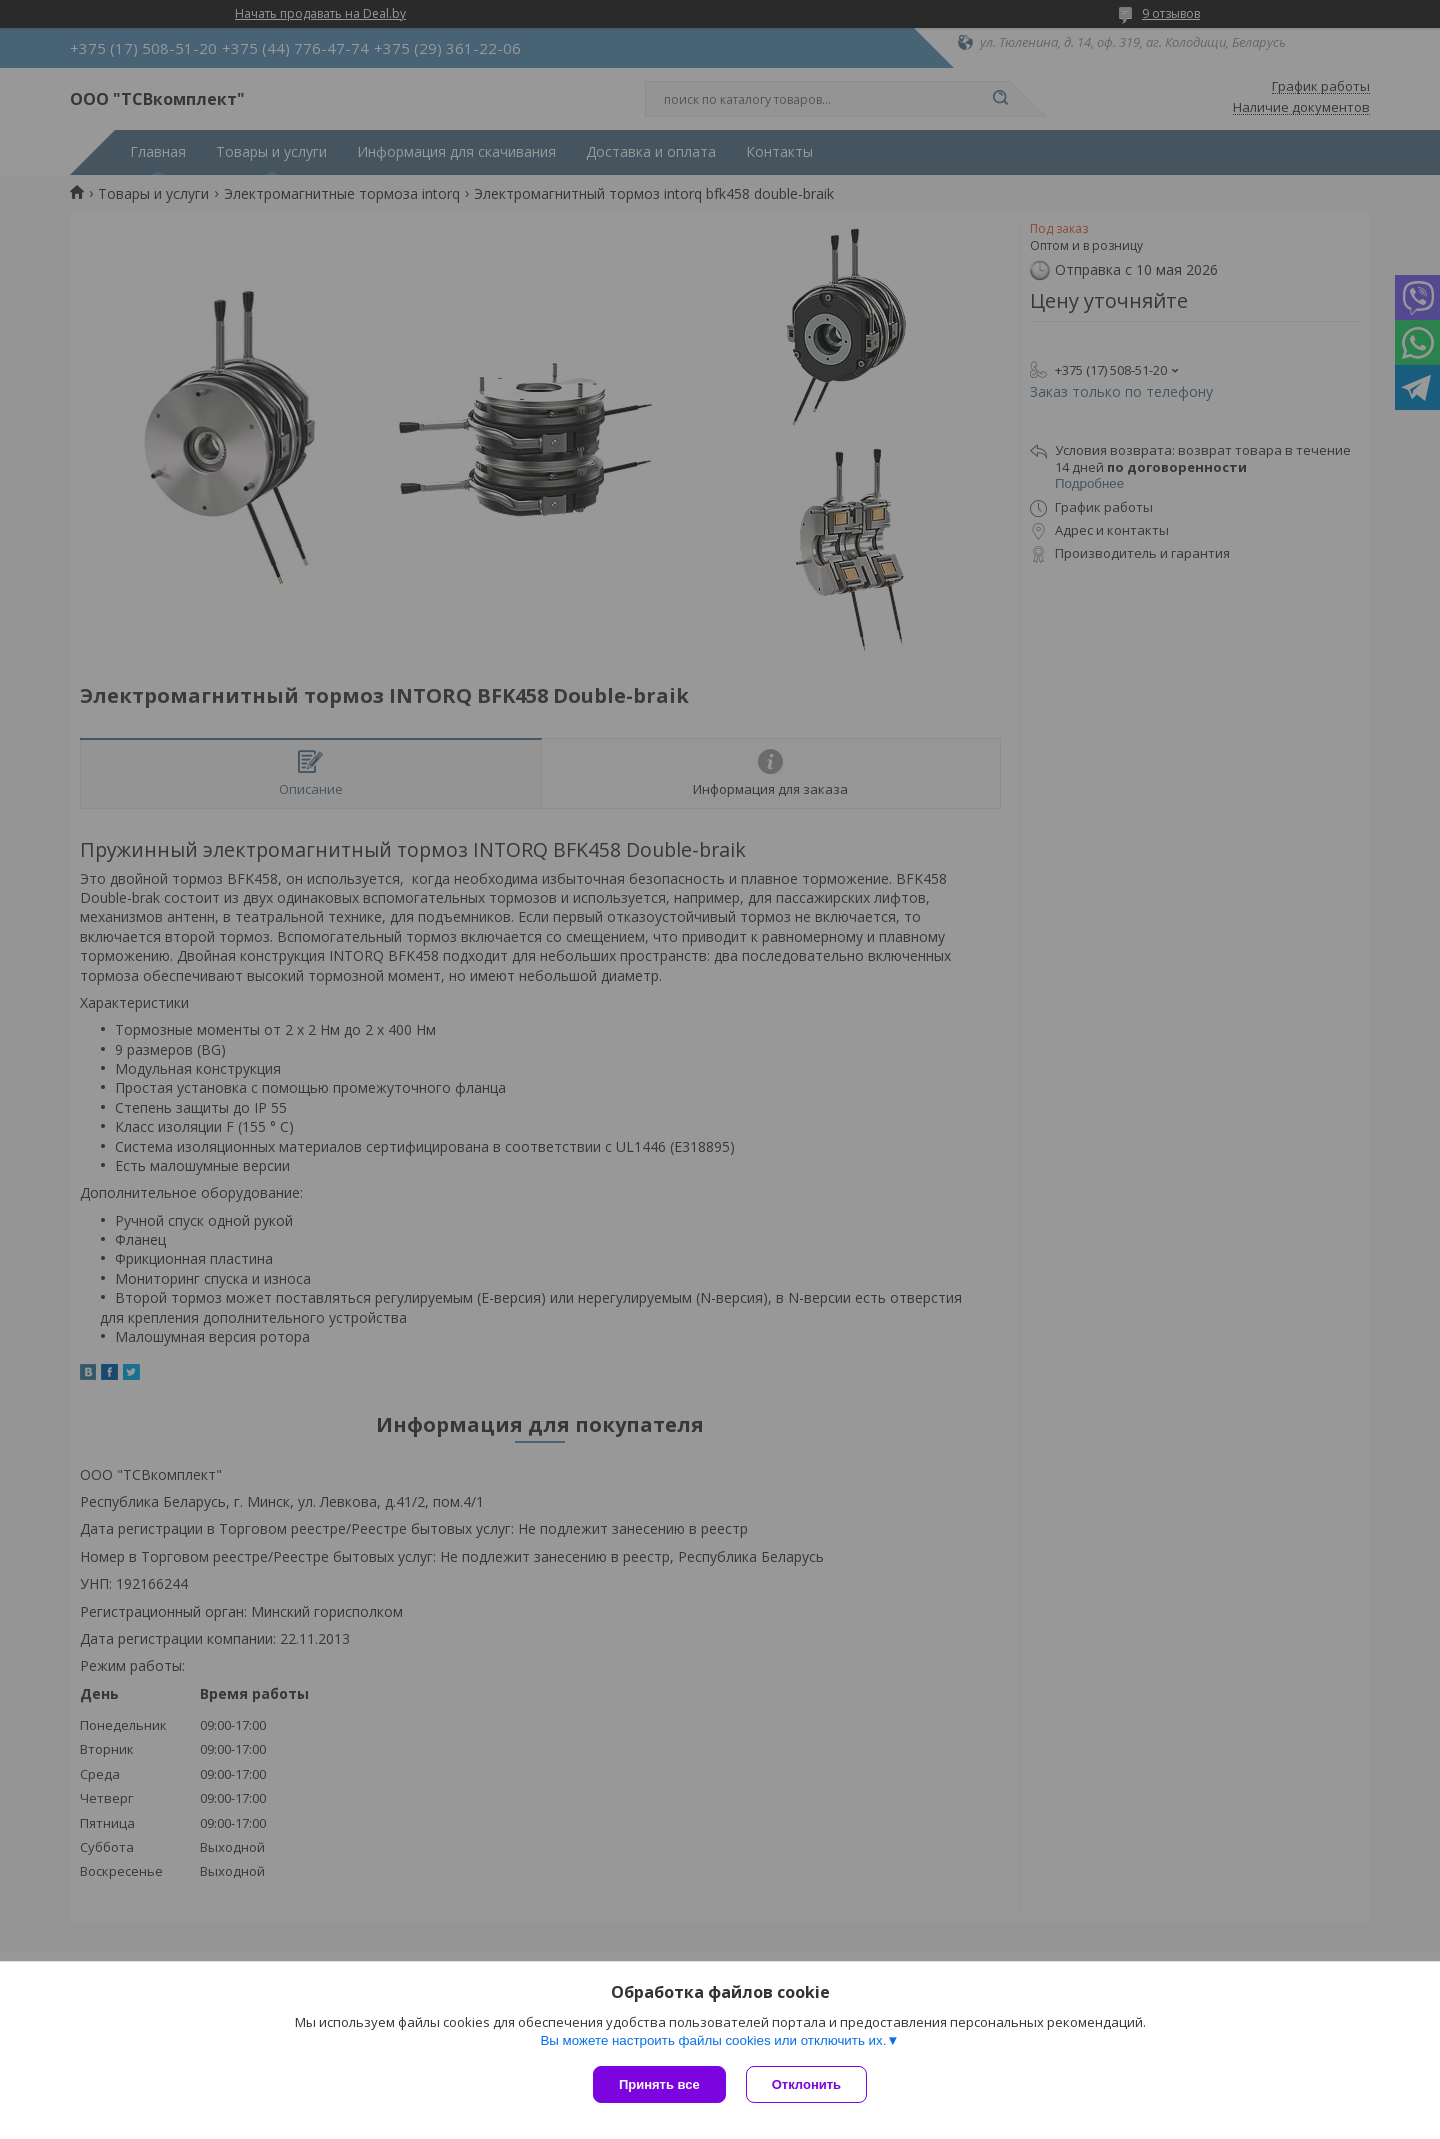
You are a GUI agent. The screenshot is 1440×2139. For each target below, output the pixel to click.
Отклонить (806, 2084)
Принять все (659, 2084)
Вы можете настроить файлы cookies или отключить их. (713, 2040)
